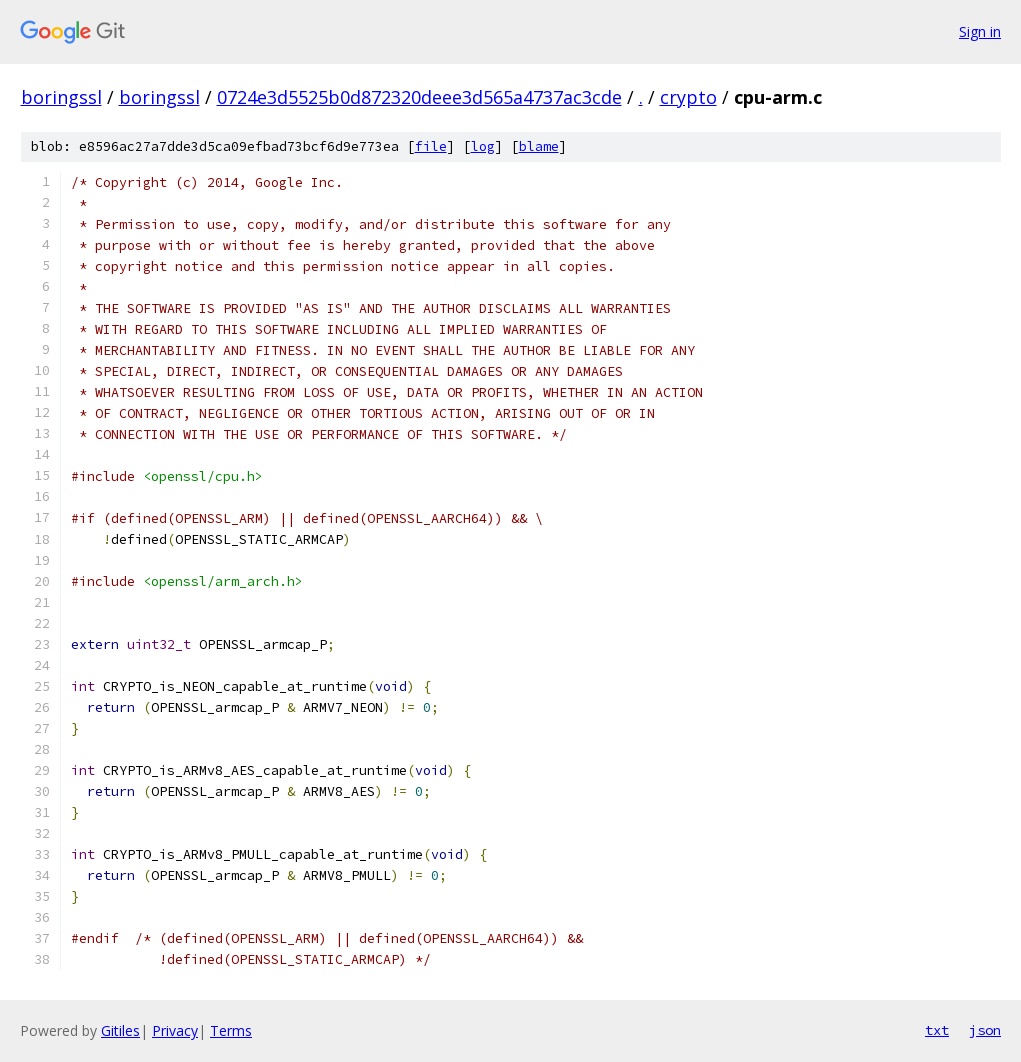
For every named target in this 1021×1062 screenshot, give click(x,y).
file (431, 146)
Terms (231, 1030)
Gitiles (120, 1030)
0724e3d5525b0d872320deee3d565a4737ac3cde (419, 97)
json (985, 1030)
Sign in (980, 31)
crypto (688, 97)
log (483, 146)
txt (937, 1030)
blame (539, 146)
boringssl (61, 97)
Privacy (175, 1030)
